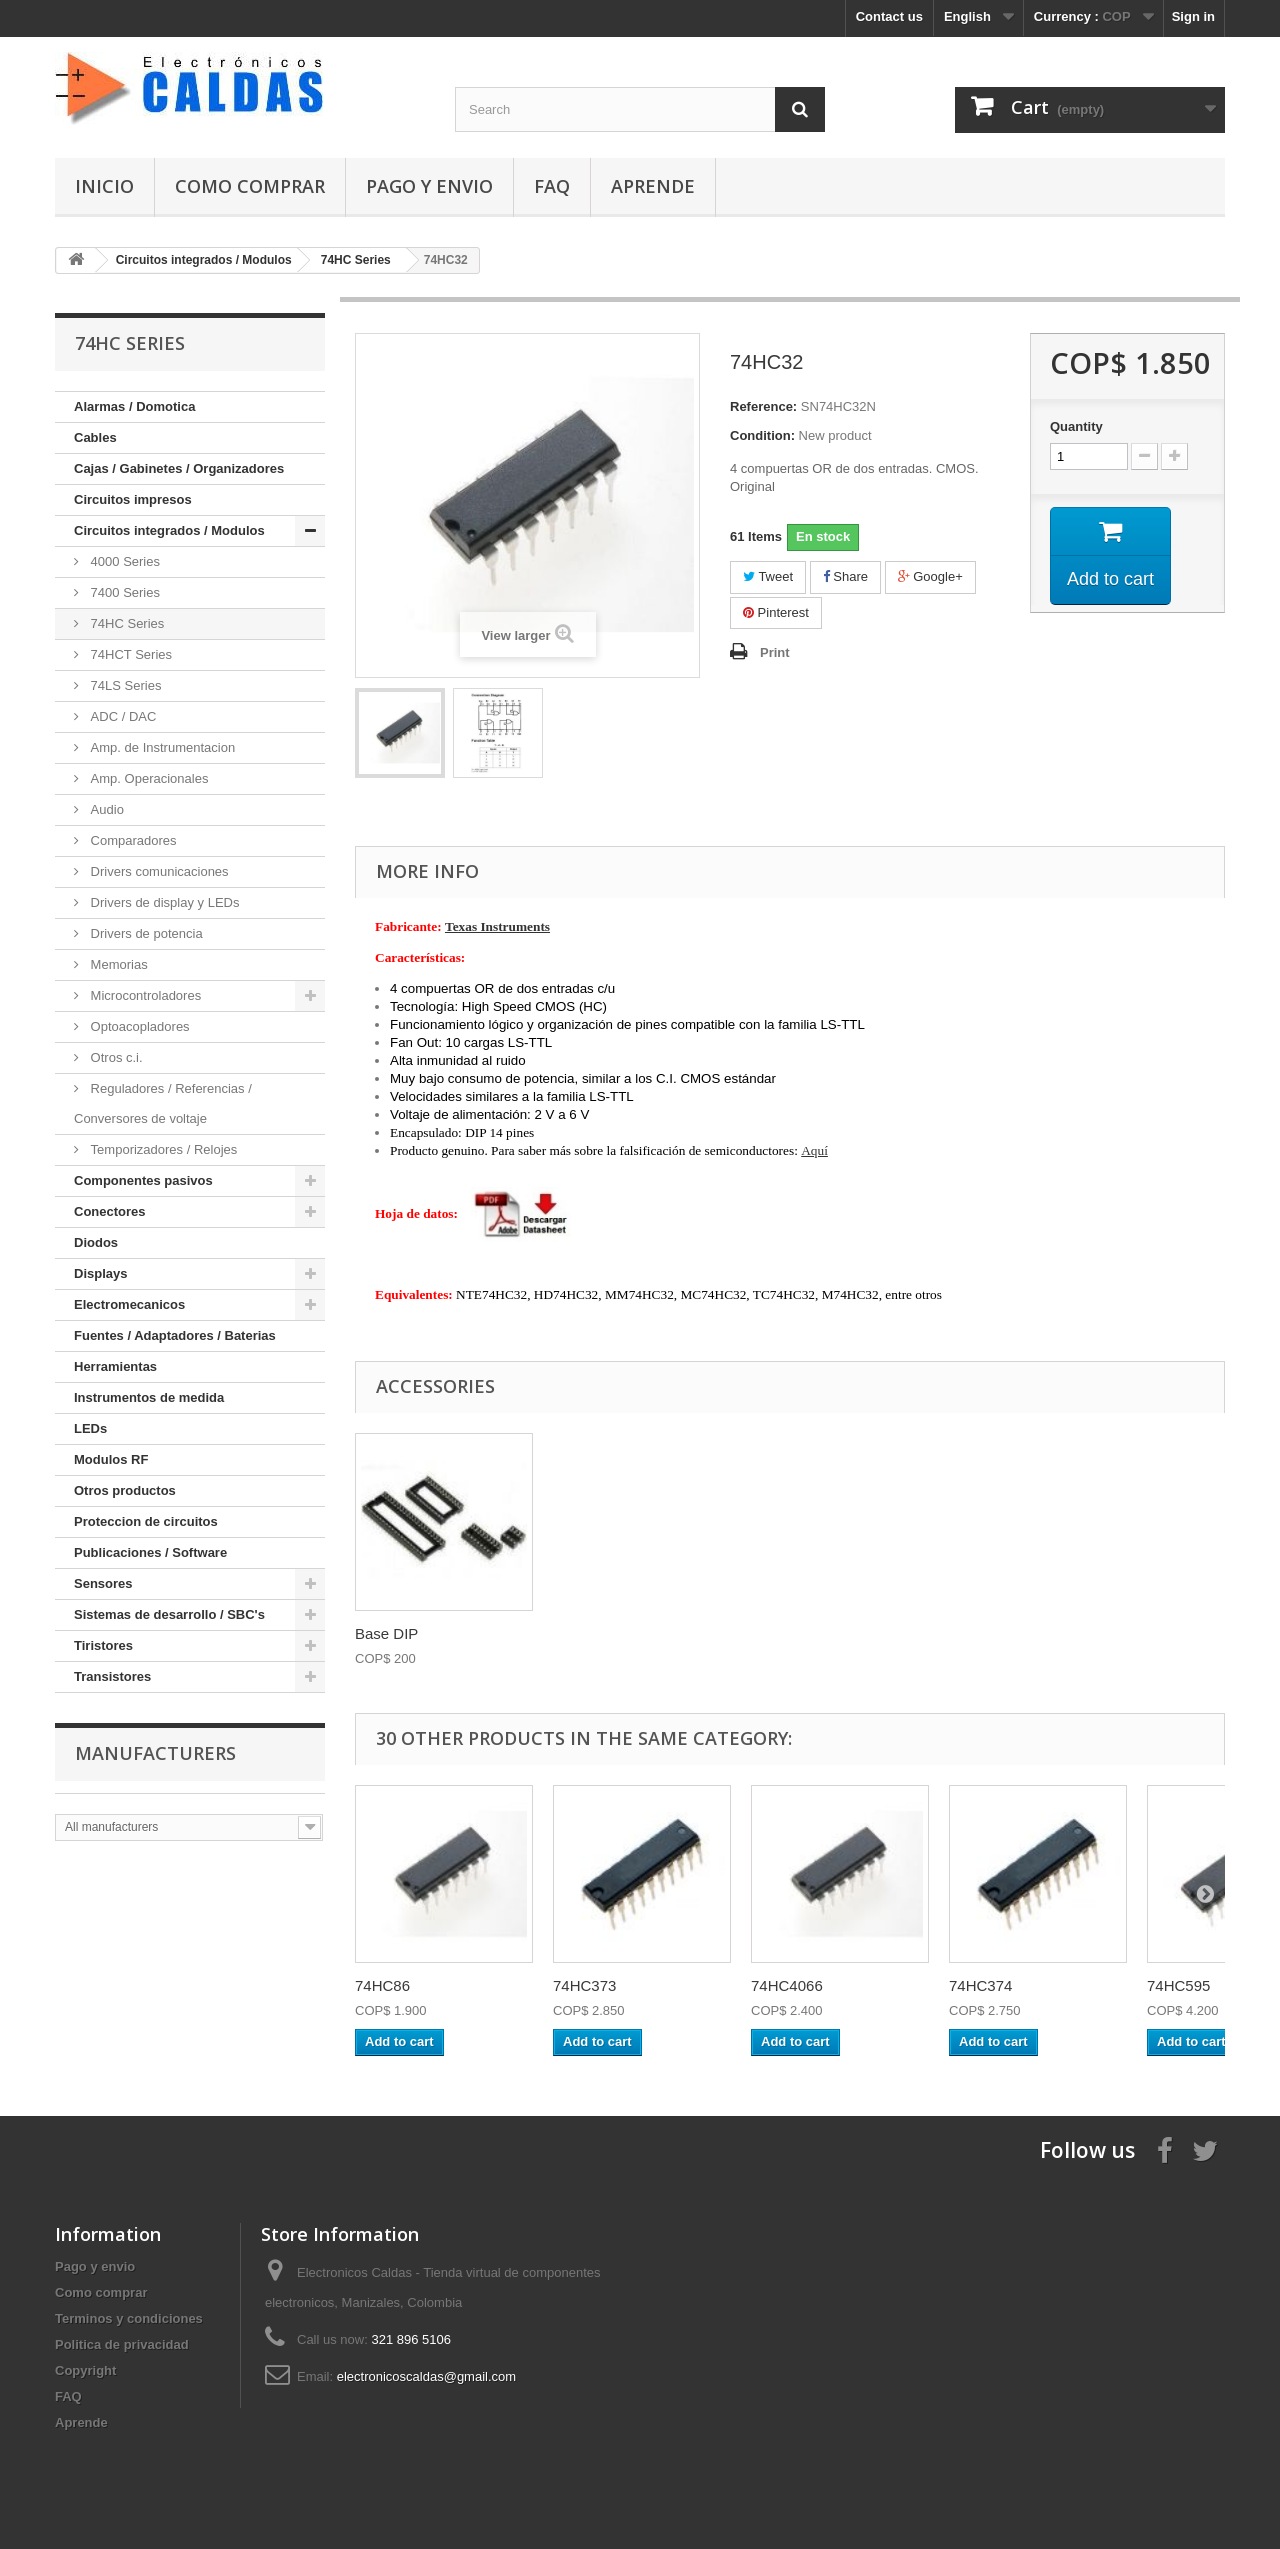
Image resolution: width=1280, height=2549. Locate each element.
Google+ (930, 576)
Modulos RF (111, 1459)
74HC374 (980, 1985)
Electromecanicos (129, 1304)
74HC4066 (787, 1985)
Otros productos (125, 1490)
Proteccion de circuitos (146, 1521)
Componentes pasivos (143, 1180)
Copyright (85, 2370)
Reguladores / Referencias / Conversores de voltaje (163, 1103)
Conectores (110, 1211)
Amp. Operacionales (147, 778)
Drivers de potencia (145, 933)
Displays (100, 1273)
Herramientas (115, 1366)
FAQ (552, 186)
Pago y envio (429, 186)
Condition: (762, 435)
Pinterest (776, 612)
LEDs (90, 1428)
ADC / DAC (121, 716)
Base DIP (386, 1633)
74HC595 (1178, 1985)
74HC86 (382, 1985)
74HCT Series (129, 654)
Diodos (96, 1242)
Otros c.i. (115, 1057)
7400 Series (123, 592)
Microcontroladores (144, 995)
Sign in (1193, 16)
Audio (105, 809)
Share (845, 576)
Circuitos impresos (133, 499)
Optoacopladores (138, 1026)
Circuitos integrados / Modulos (169, 530)
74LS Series (124, 685)
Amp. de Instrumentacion (161, 747)
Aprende (653, 186)
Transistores (112, 1676)
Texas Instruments (497, 926)
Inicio (104, 186)
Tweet (768, 576)
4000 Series (123, 561)
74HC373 (584, 1985)
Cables (95, 437)
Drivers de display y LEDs (163, 902)
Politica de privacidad (122, 2344)
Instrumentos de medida (149, 1397)
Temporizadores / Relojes (162, 1149)
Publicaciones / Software (150, 1552)
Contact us (889, 16)
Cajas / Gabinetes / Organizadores (179, 468)
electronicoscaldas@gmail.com (426, 2376)
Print (775, 652)
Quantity (1076, 426)
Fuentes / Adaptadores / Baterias (175, 1335)
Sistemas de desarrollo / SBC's (169, 1614)
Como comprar (250, 186)
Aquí (814, 1150)
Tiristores (103, 1645)
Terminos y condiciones (129, 2318)
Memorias (117, 964)
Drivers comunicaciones (158, 871)
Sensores (103, 1583)
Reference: (763, 406)
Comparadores (132, 840)
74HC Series (125, 623)
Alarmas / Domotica (134, 406)
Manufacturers (155, 1753)
